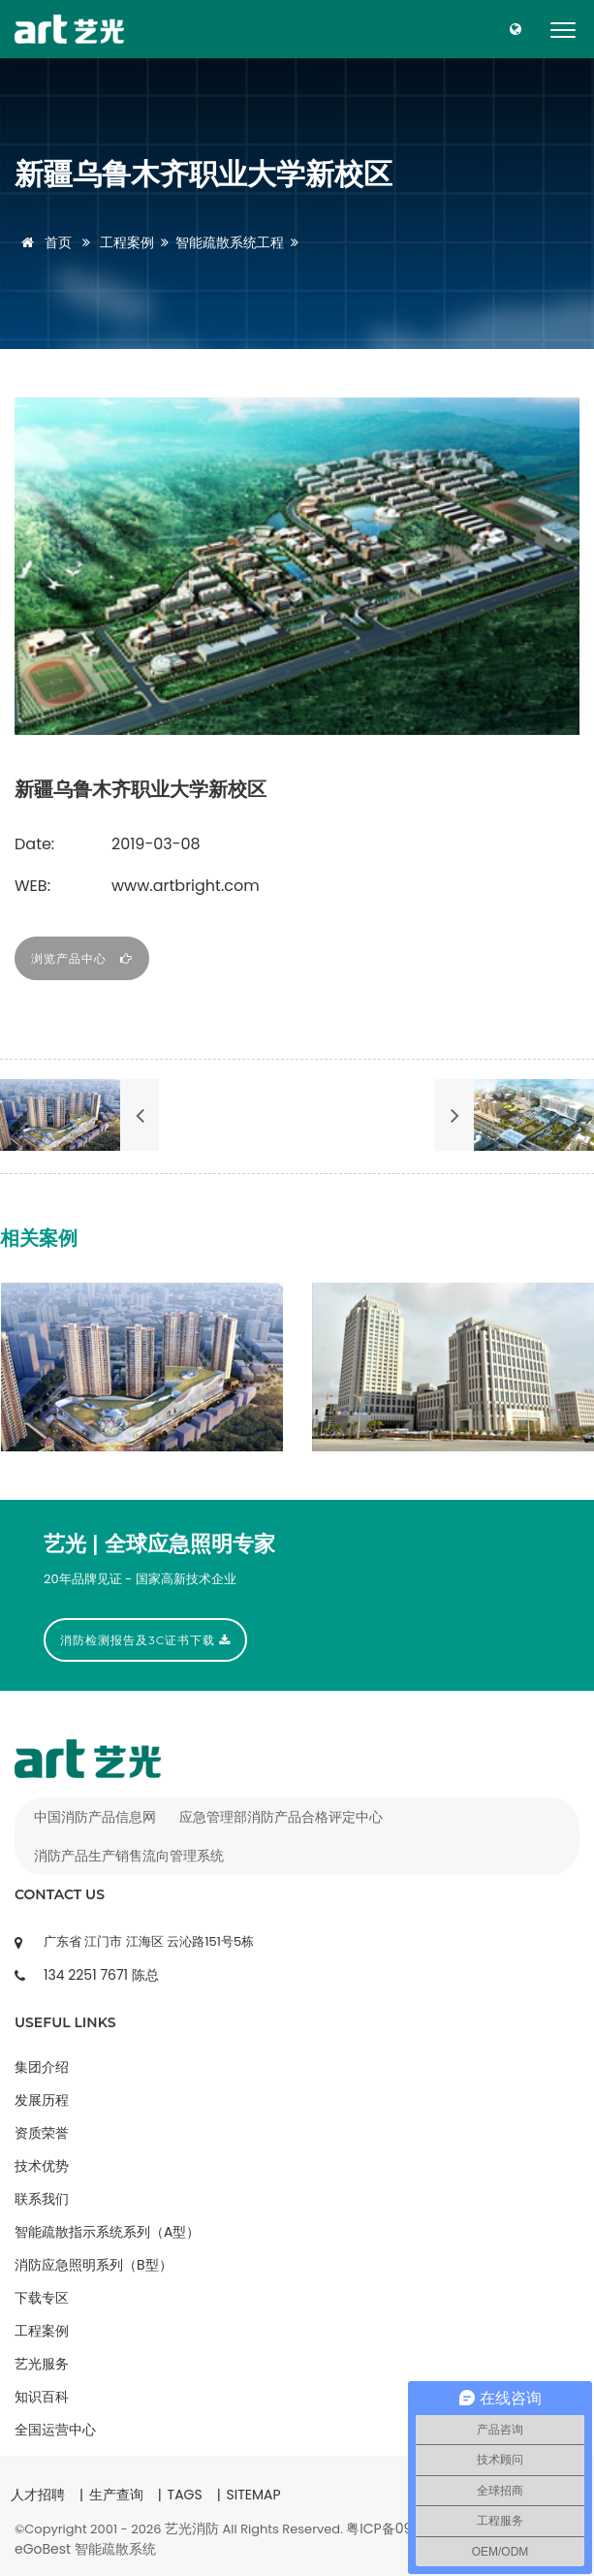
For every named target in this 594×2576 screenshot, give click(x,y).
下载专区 (42, 2297)
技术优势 (42, 2166)
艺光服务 (42, 2363)
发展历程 (42, 2100)
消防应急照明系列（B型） (93, 2264)
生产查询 (116, 2494)
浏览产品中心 (82, 958)
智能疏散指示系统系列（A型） (107, 2232)
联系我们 (42, 2199)
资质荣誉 (42, 2133)
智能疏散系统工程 (229, 242)
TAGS (185, 2494)
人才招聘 (38, 2494)
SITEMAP (253, 2494)
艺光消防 (192, 2528)
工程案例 (127, 242)
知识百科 (42, 2396)
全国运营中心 (55, 2429)
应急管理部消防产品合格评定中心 (281, 1817)
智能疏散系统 (115, 2549)
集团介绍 (42, 2067)
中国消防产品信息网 (95, 1817)
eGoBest (43, 2549)
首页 (43, 242)
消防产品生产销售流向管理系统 (129, 1855)
